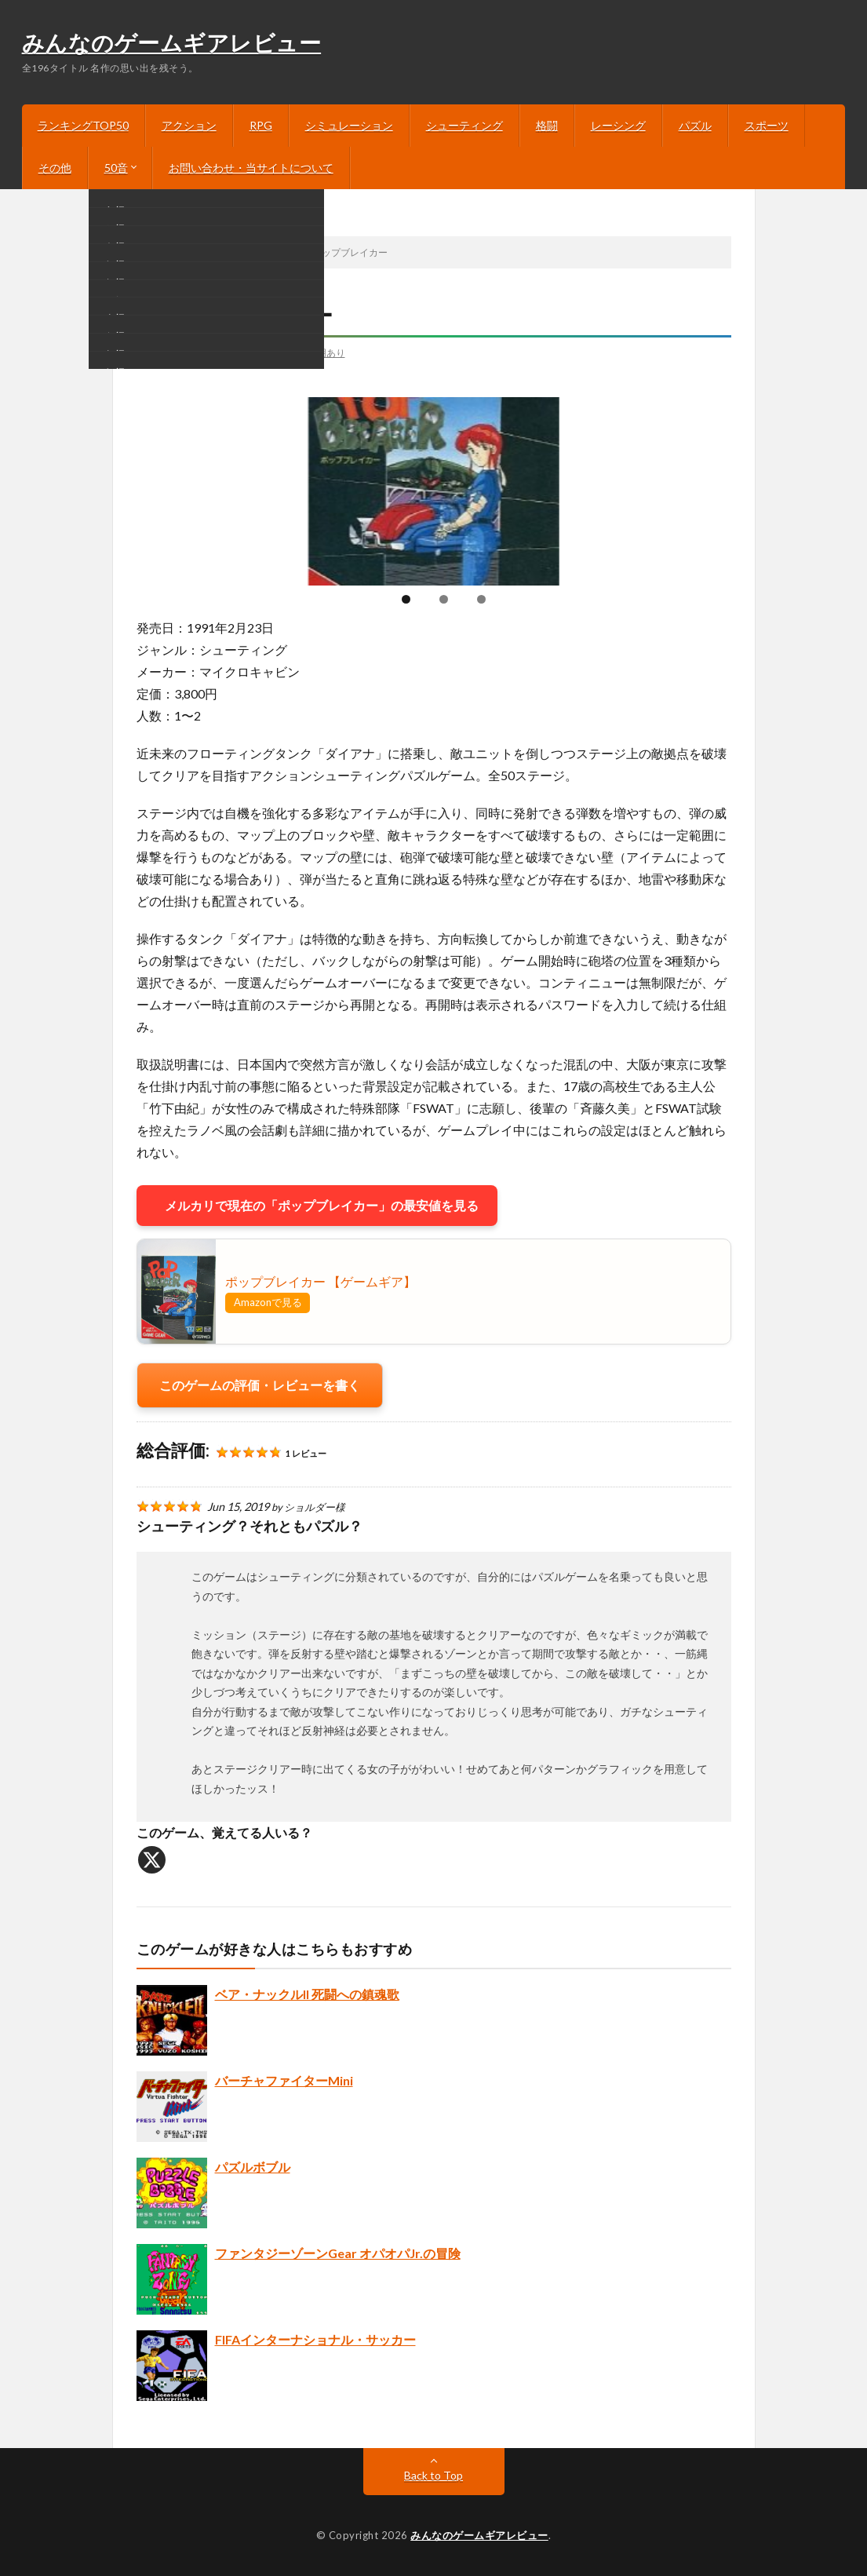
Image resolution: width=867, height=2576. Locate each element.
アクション (189, 125)
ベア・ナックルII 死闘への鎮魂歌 (307, 1994)
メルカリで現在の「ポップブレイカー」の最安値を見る (317, 1205)
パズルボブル (252, 2166)
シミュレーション (349, 125)
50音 (116, 167)
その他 (54, 167)
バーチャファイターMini (284, 2080)
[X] (152, 1860)
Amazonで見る (268, 1302)
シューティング (464, 125)
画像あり (282, 352)
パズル (695, 125)
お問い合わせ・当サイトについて (251, 167)
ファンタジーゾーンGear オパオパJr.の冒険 (338, 2253)
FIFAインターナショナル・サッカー (315, 2339)
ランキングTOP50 (83, 125)
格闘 (547, 125)
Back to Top (433, 2475)
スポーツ (767, 125)
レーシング (618, 125)
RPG (261, 125)
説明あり (326, 352)
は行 (159, 352)
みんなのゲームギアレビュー (172, 45)
